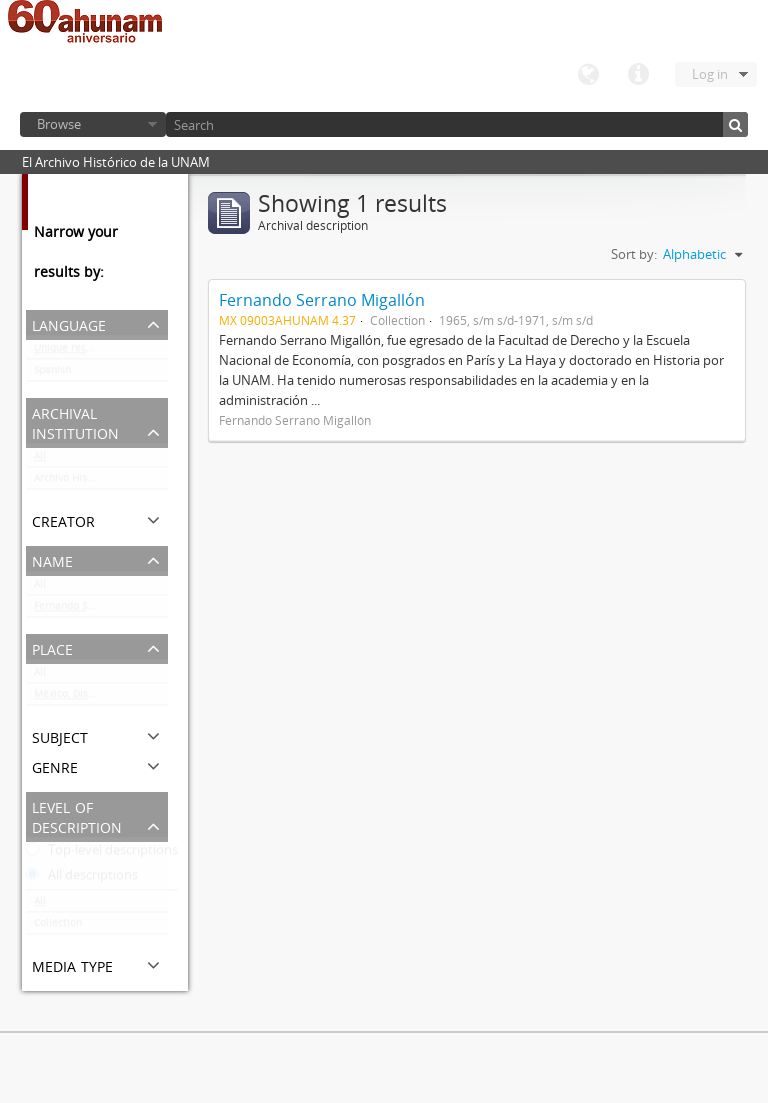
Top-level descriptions (102, 854)
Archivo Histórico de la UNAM (101, 482)
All (40, 460)
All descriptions (82, 879)
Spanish (52, 374)
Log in (710, 74)
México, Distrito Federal (91, 698)
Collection (58, 927)
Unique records (70, 352)
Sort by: (634, 254)
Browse (59, 124)
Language (588, 75)
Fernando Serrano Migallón (98, 610)
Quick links (638, 75)
